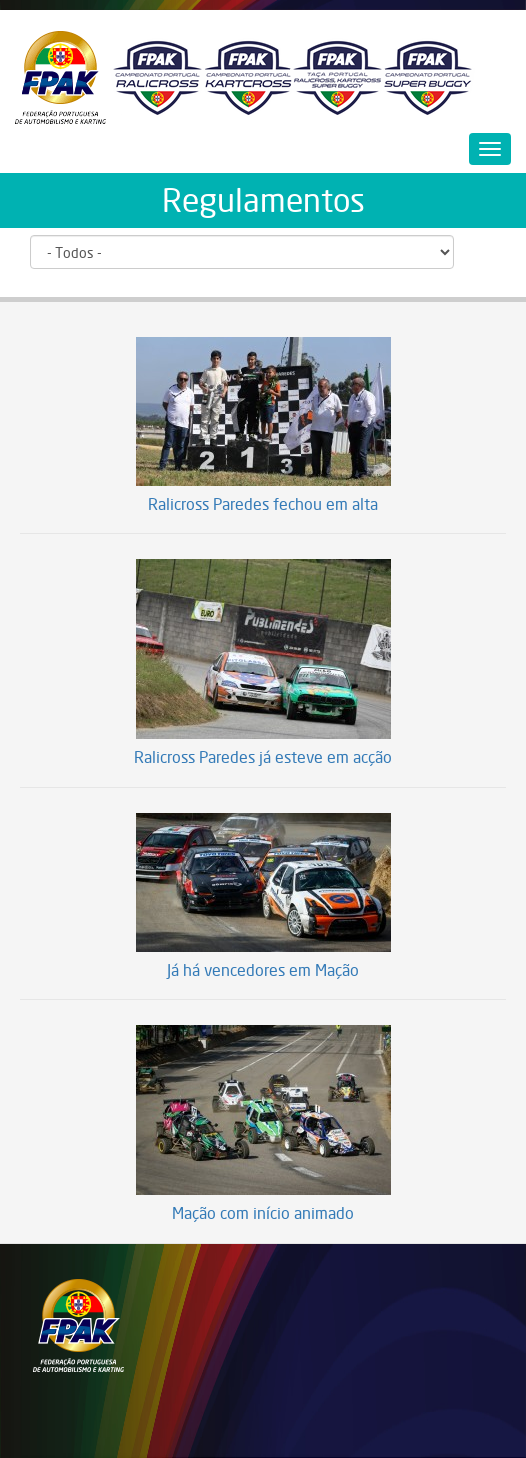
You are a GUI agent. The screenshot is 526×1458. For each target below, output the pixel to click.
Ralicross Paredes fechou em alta (263, 505)
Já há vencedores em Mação (263, 971)
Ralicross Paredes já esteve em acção (263, 758)
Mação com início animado (263, 1214)
